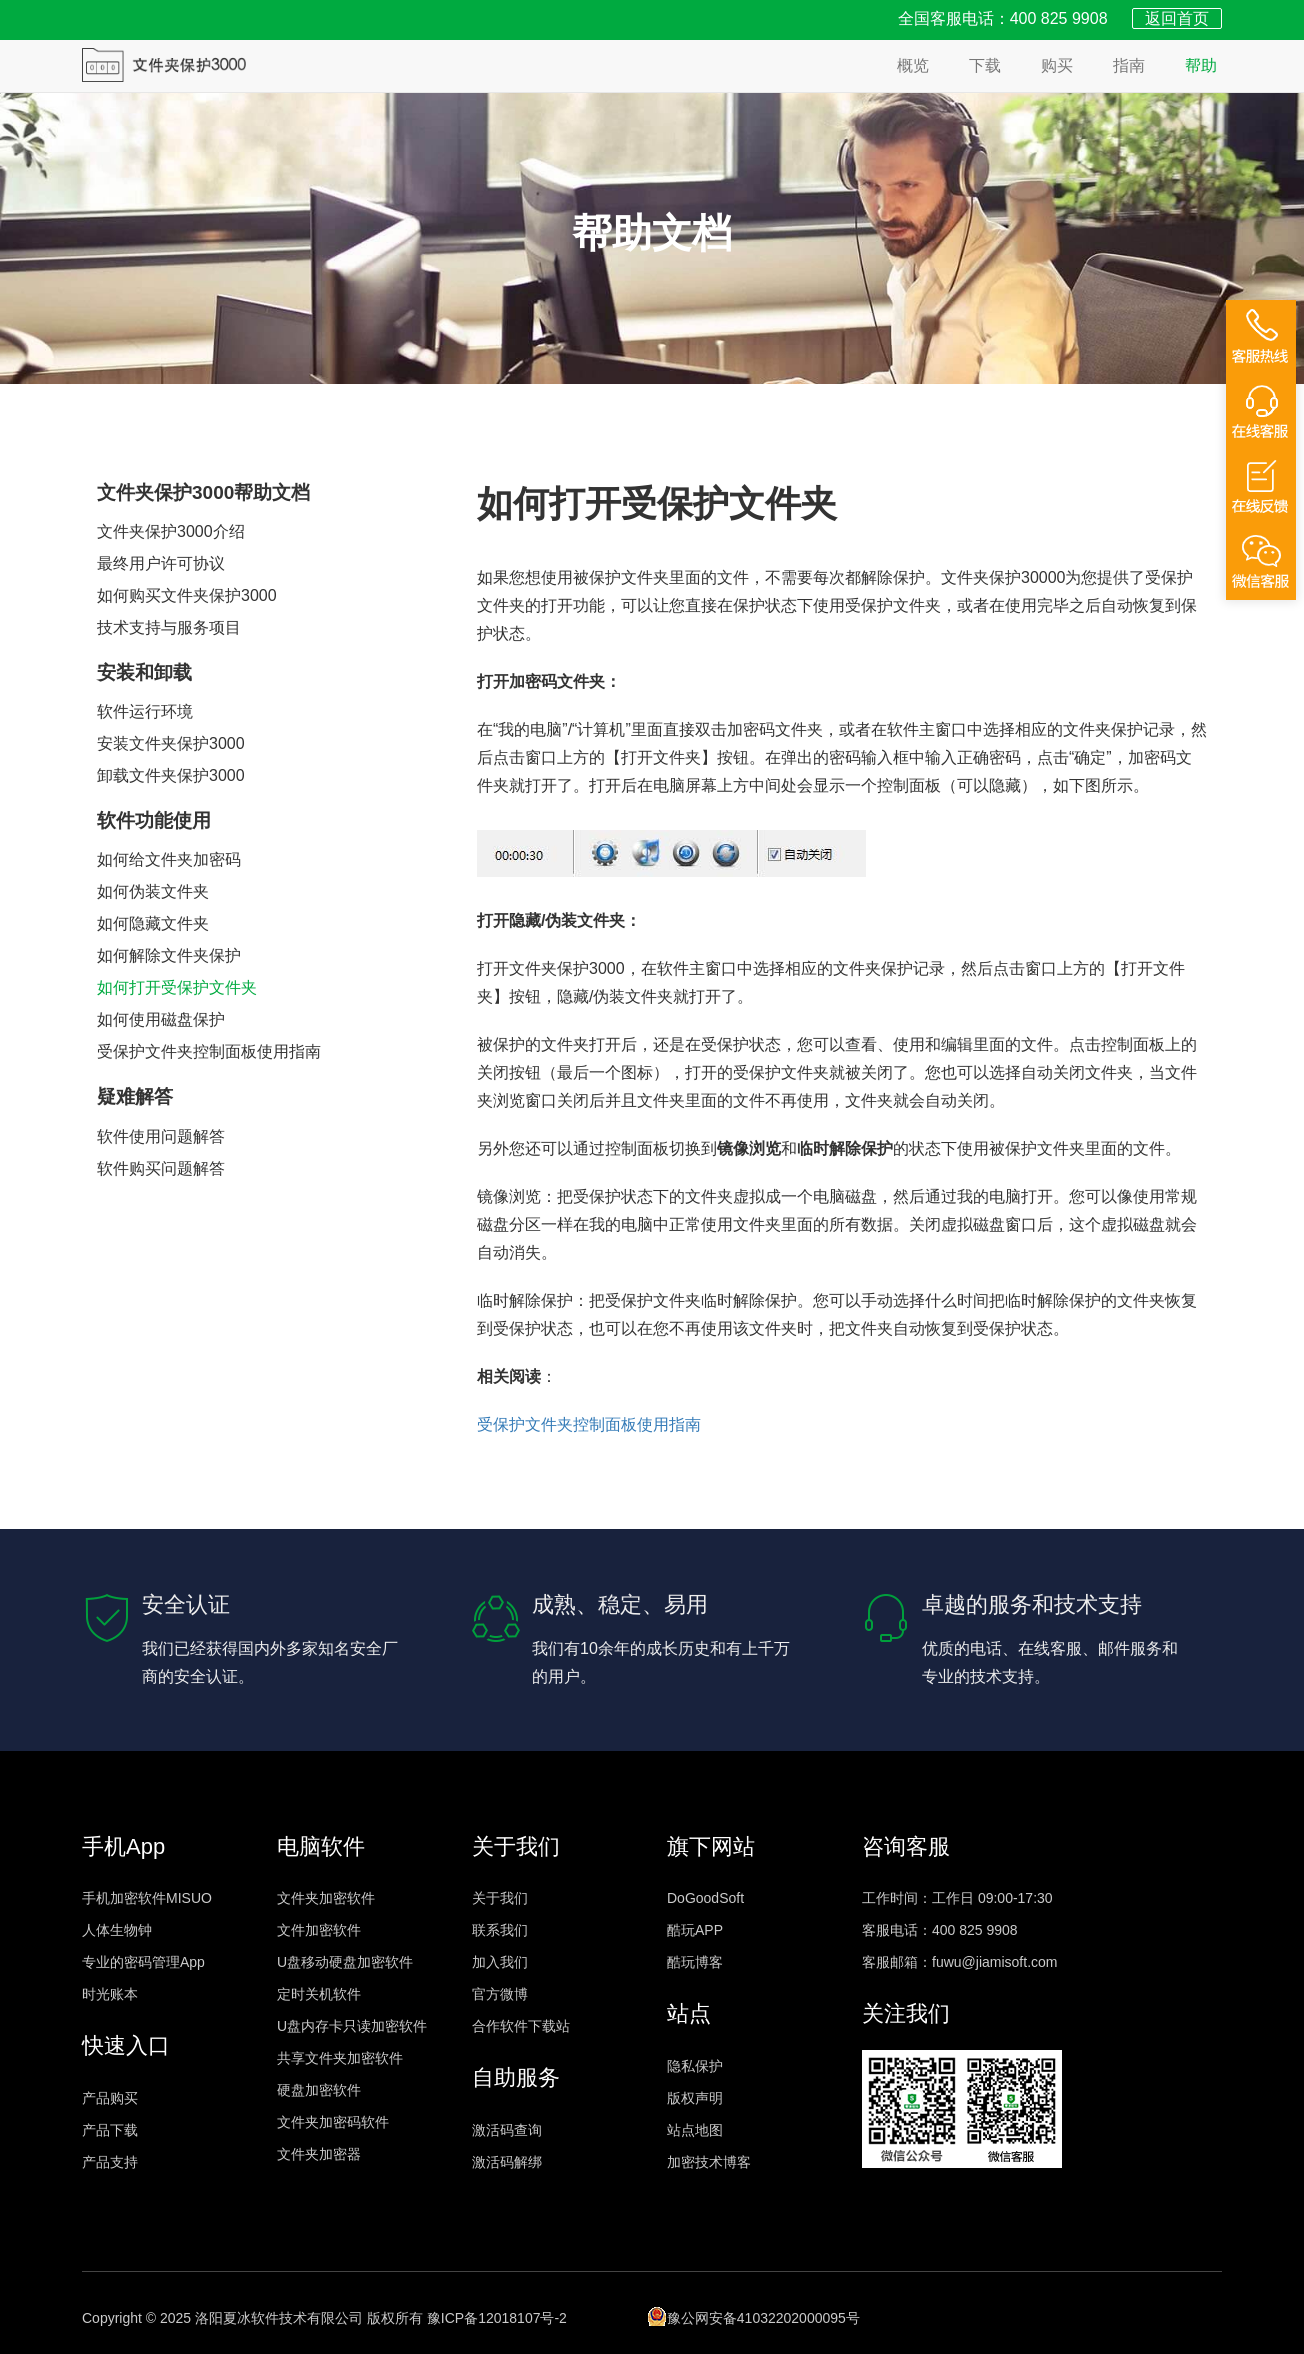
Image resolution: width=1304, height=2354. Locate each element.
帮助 (1201, 65)
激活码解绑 (507, 2162)
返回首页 (1177, 18)
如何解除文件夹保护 (169, 955)
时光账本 (110, 1994)
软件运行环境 (145, 711)
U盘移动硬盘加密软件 (345, 1962)
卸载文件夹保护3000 (171, 775)
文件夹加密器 (319, 2154)
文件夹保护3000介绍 (171, 531)
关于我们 (500, 1898)
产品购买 (110, 2098)
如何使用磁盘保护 (161, 1019)
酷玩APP (695, 1930)
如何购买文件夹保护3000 (187, 595)
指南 (1129, 65)
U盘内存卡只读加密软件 (352, 2026)
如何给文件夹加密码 (169, 859)
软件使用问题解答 (161, 1136)
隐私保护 (695, 2066)
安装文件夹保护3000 (171, 743)
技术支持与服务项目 (169, 627)
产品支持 (110, 2162)
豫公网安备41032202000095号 (753, 2316)
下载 (985, 65)
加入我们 (500, 1962)
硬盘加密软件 (319, 2090)
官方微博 (500, 1994)
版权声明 (695, 2098)
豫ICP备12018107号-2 (497, 2318)
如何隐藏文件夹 (153, 923)
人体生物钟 (117, 1930)
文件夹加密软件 (326, 1898)
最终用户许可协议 (161, 563)
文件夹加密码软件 (333, 2122)
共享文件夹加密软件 (340, 2058)
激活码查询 (507, 2130)
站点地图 (695, 2130)
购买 (1057, 65)
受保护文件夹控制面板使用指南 (209, 1051)
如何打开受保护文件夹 (177, 987)
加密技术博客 (709, 2162)
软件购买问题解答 (161, 1168)
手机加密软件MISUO (147, 1898)
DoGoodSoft (705, 1898)
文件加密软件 (319, 1930)
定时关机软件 (319, 1994)
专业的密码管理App (143, 1962)
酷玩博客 (695, 1962)
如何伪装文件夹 (153, 891)
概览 (913, 65)
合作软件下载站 (521, 2026)
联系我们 (500, 1930)
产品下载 (110, 2130)
